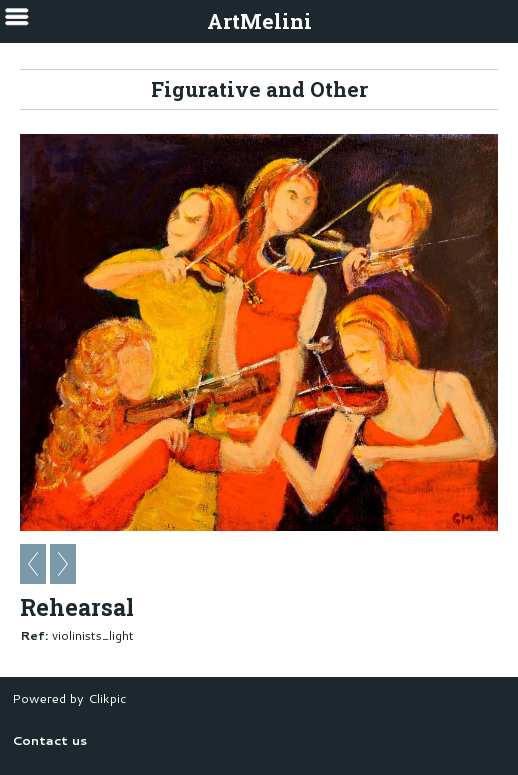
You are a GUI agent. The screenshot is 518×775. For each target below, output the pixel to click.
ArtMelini (259, 21)
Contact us (49, 740)
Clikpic (107, 698)
